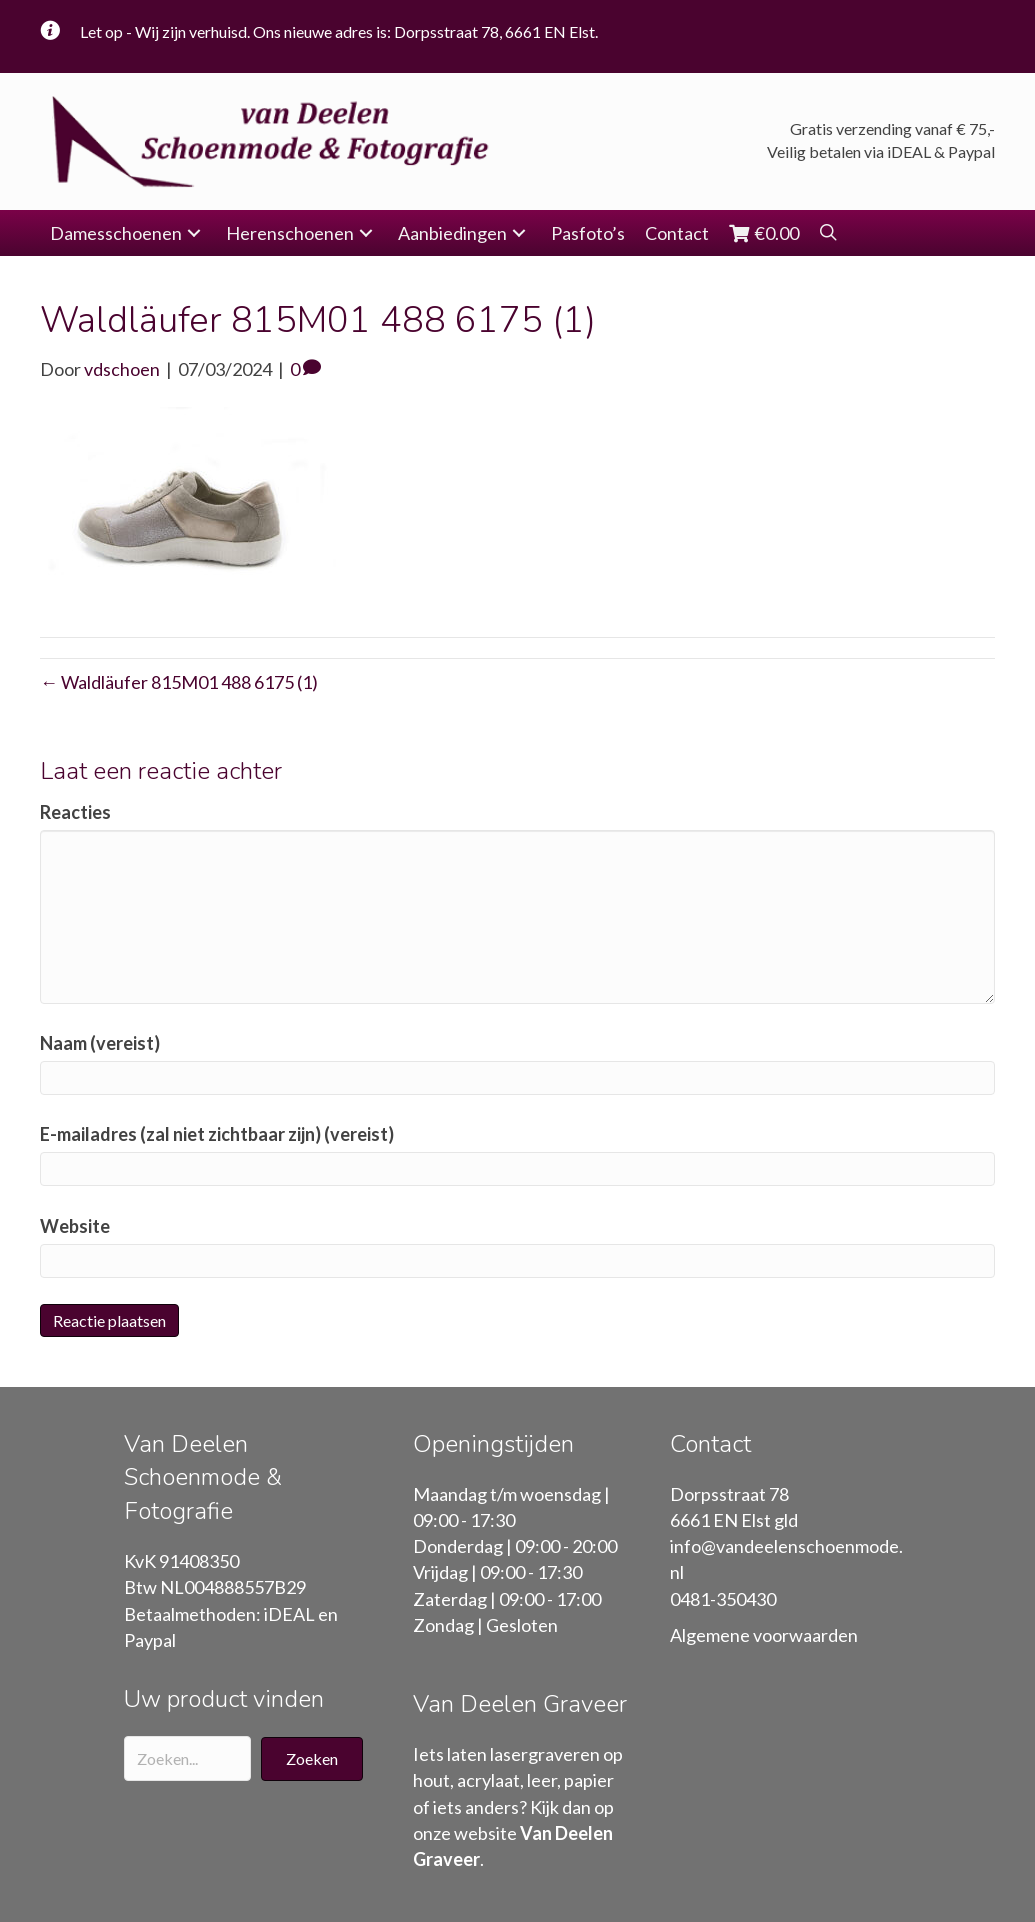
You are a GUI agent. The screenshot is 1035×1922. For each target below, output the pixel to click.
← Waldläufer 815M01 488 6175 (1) (179, 682)
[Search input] (188, 1758)
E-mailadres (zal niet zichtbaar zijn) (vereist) (217, 1134)
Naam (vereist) (100, 1043)
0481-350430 (723, 1599)
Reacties (75, 812)
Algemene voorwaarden (764, 1635)
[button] (194, 232)
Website (75, 1225)
